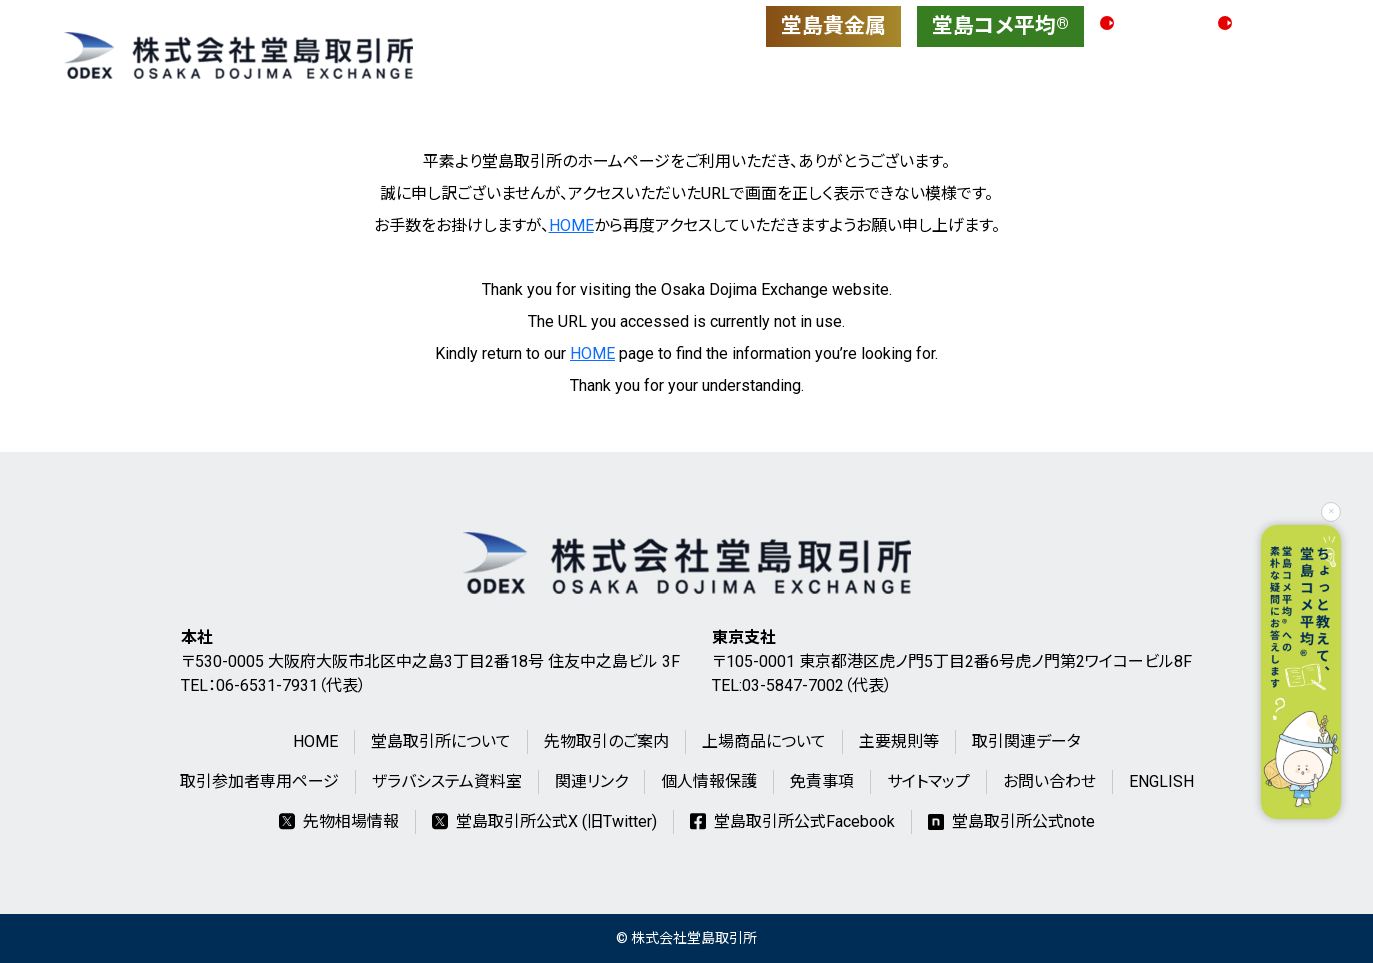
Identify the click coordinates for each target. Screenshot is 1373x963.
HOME (571, 225)
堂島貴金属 (833, 26)
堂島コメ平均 (1000, 26)
